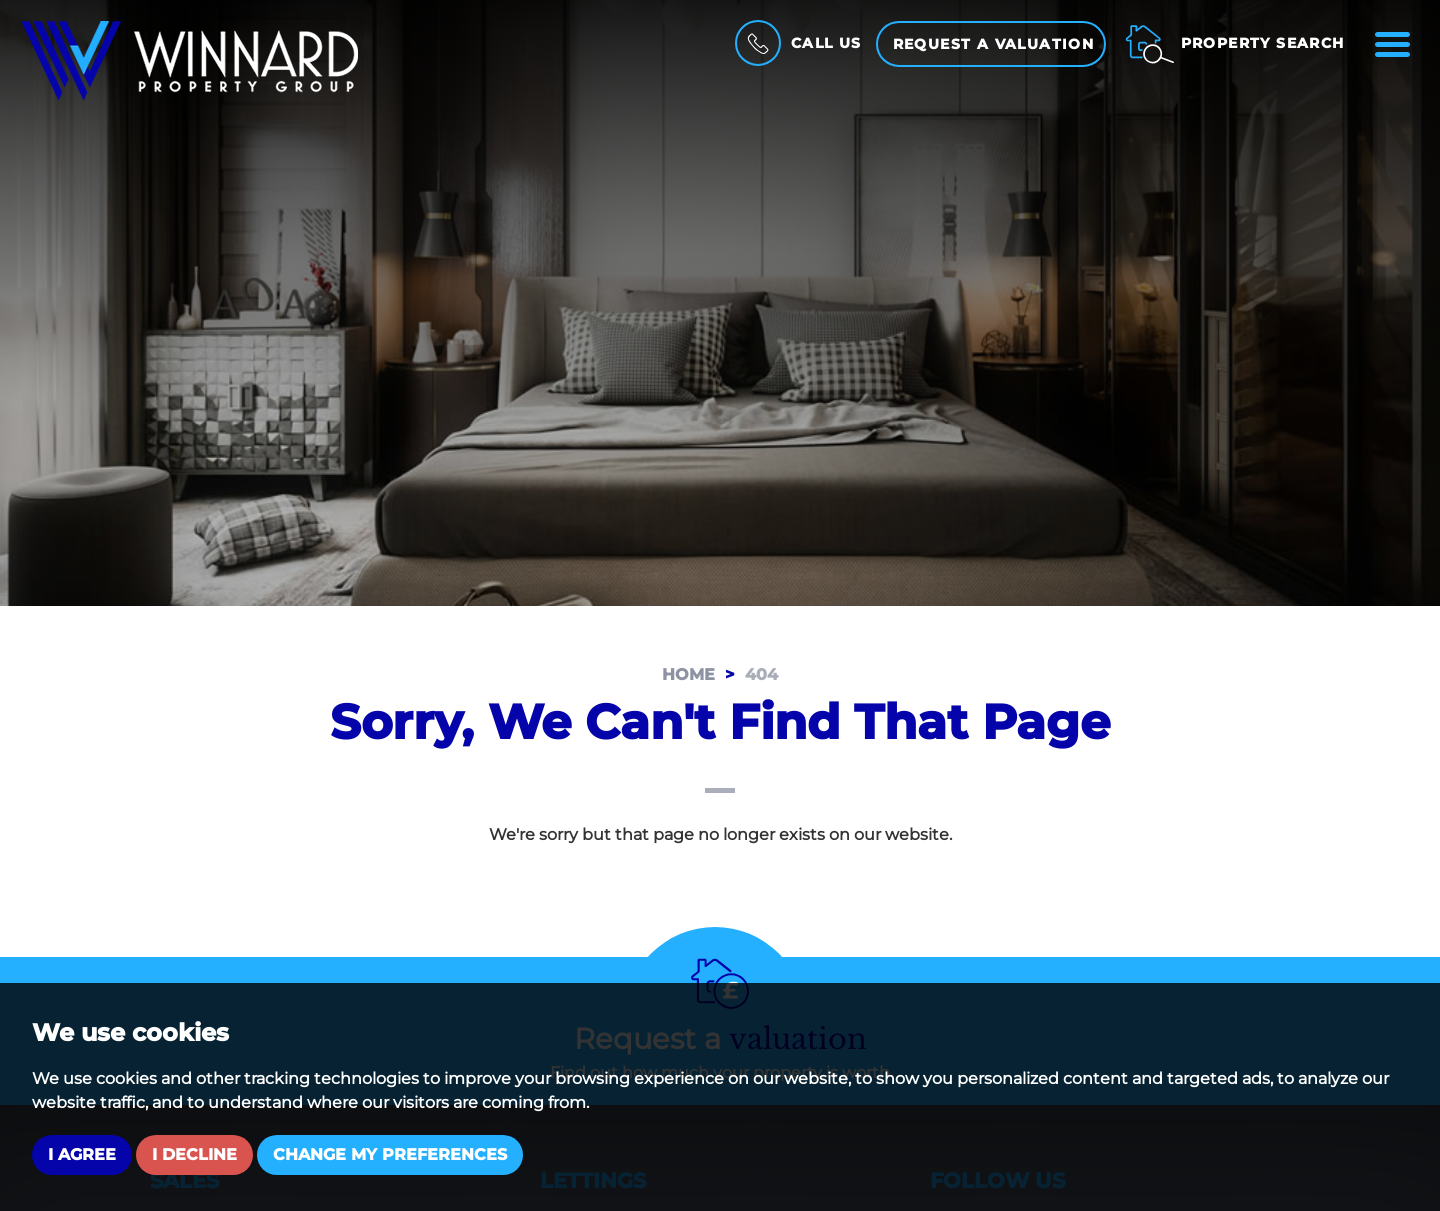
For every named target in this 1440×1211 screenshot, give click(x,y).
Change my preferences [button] (390, 1154)
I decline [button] (194, 1154)
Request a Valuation (994, 44)
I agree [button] (82, 1154)
